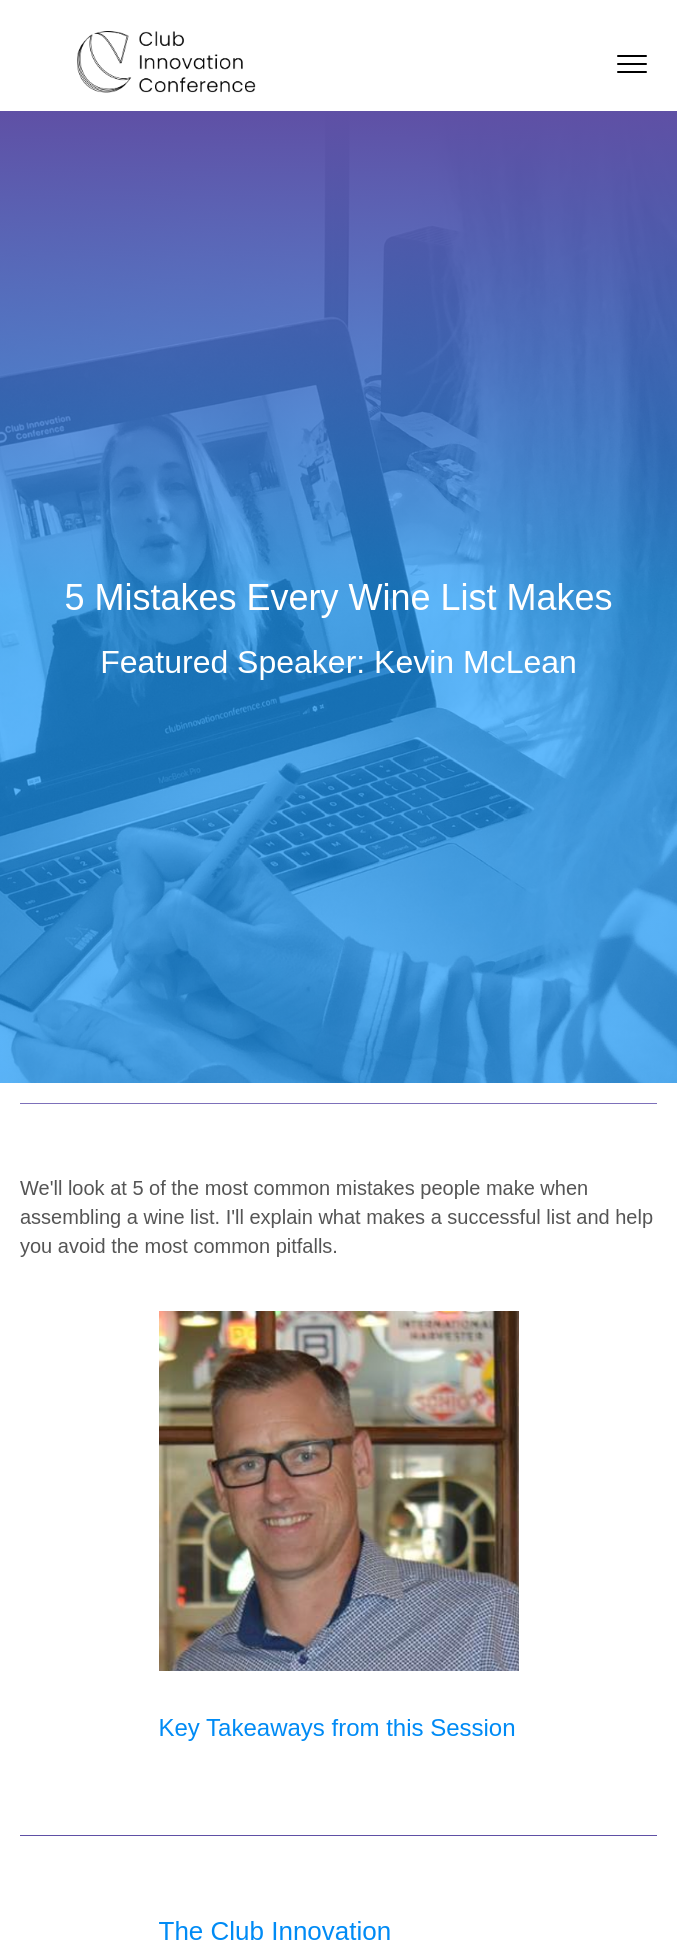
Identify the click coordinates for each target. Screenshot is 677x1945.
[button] (632, 65)
